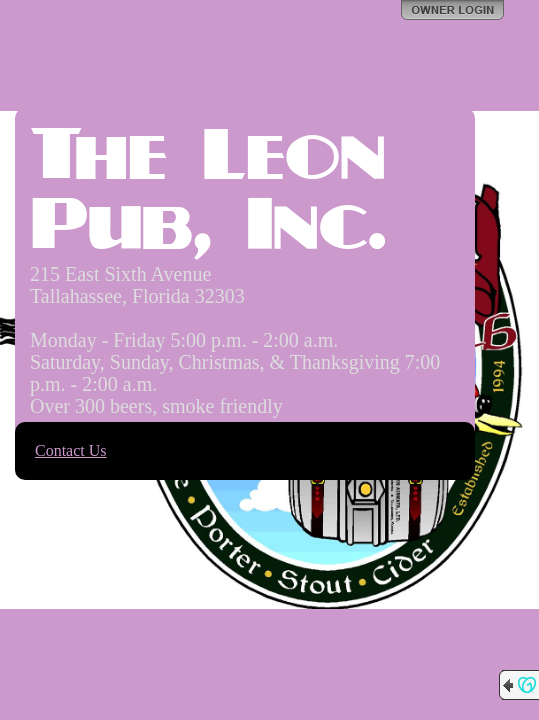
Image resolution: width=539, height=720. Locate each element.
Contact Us (71, 450)
